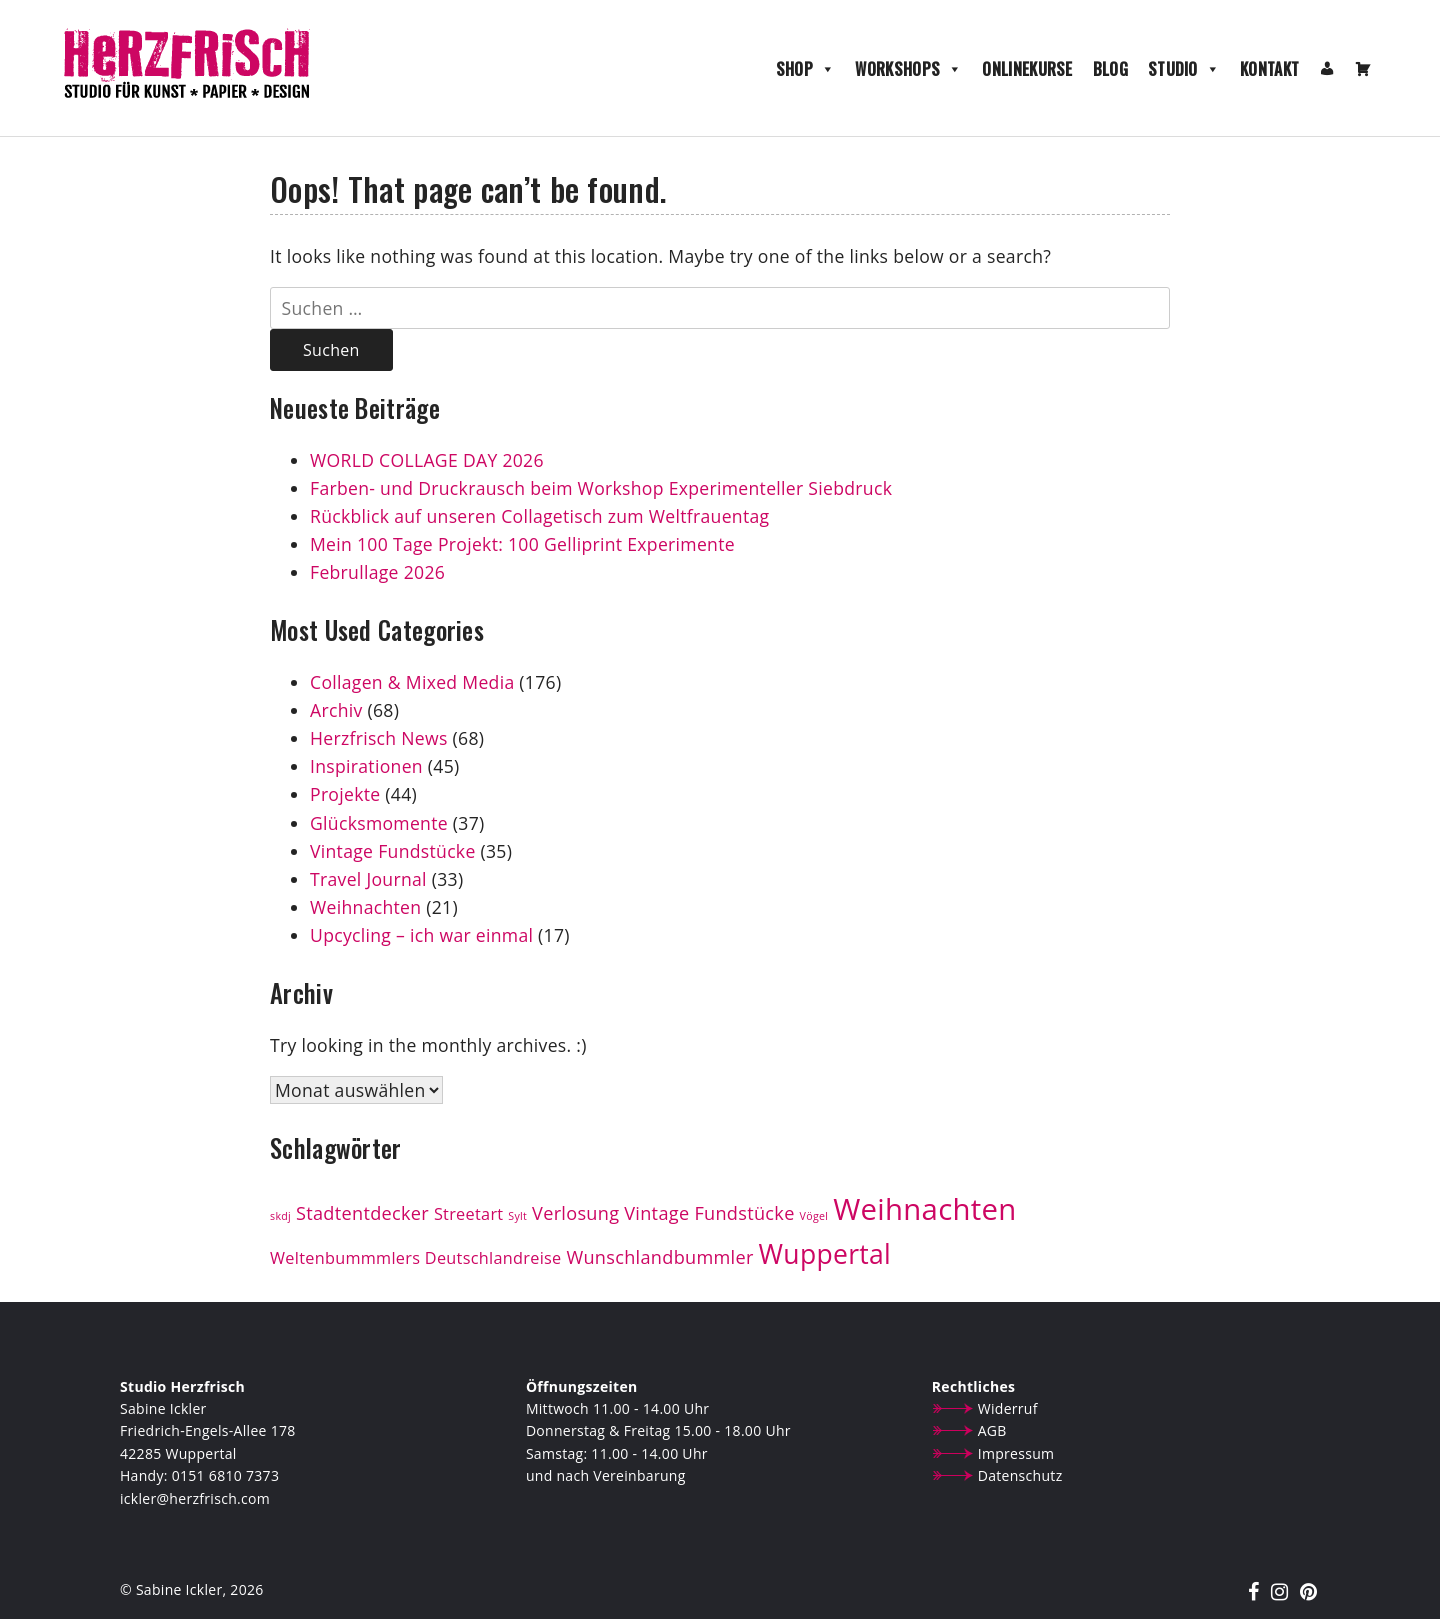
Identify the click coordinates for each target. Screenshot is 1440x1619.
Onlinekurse (1027, 69)
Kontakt (1269, 69)
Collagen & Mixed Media (412, 682)
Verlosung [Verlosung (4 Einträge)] (575, 1213)
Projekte (345, 794)
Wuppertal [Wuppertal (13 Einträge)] (825, 1254)
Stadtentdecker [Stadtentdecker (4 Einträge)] (362, 1213)
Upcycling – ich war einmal (421, 935)
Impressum (1016, 1453)
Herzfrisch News (379, 738)
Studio (1184, 69)
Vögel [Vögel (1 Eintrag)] (814, 1216)
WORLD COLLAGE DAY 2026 (427, 460)
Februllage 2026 (377, 572)
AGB (992, 1430)
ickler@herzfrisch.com (195, 1498)
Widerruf (1008, 1408)
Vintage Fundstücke (393, 851)
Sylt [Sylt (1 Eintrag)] (517, 1216)
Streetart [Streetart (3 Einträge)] (469, 1214)
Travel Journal (368, 879)
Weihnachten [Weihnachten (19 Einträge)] (924, 1209)
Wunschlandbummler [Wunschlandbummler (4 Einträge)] (659, 1257)
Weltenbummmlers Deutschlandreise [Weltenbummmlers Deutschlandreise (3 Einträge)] (416, 1258)
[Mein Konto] (1327, 69)
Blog (1110, 69)
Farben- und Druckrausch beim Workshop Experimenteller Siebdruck (601, 488)
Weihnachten (365, 907)
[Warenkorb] (1363, 69)
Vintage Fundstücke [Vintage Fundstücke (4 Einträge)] (709, 1213)
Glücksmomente (379, 823)
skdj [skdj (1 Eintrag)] (280, 1216)
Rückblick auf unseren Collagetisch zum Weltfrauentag (542, 516)
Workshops (908, 69)
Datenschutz (1020, 1475)
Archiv (336, 710)
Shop (806, 69)
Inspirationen (366, 766)
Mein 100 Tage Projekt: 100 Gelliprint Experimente (522, 544)
